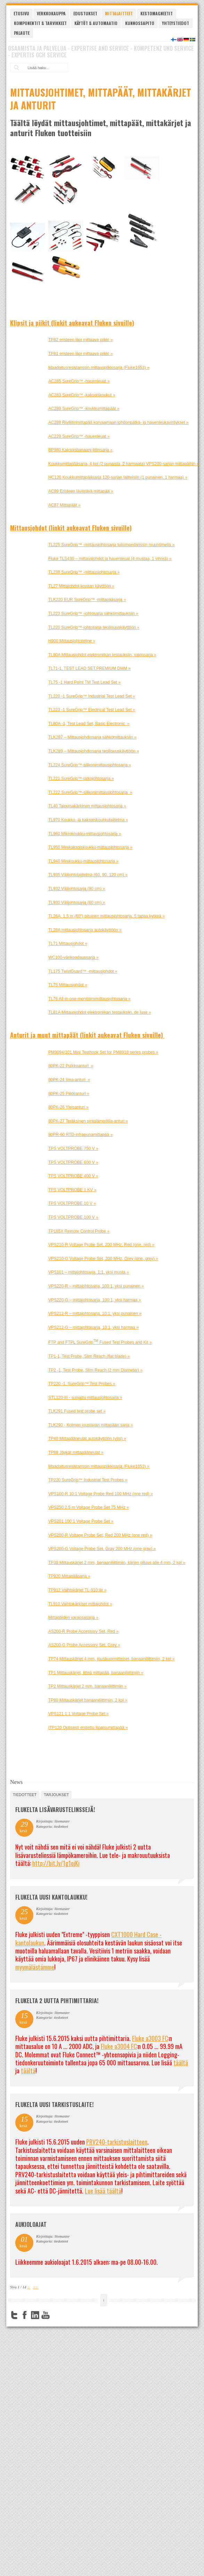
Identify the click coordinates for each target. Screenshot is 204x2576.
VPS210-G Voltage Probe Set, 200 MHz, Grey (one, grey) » (103, 1258)
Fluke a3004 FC (119, 2046)
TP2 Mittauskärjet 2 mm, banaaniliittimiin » (87, 1686)
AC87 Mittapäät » (64, 505)
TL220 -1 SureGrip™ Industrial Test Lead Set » (91, 696)
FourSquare (56, 2315)
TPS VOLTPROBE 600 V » (73, 1162)
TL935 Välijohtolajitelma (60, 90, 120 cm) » (88, 874)
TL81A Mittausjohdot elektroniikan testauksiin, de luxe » (99, 1012)
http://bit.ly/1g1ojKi (56, 1863)
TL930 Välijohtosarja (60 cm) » (76, 902)
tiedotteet (24, 1795)
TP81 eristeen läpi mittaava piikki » (80, 353)
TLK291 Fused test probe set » (77, 1411)
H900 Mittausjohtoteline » (71, 641)
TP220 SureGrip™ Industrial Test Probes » (87, 1480)
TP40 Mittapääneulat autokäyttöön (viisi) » (87, 1438)
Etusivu (21, 13)
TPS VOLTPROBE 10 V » (72, 1203)
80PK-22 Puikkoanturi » (70, 1065)
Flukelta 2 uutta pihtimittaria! (56, 2001)
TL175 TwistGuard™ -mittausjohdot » (82, 971)
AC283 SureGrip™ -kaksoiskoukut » (81, 395)
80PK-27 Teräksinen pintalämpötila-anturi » (88, 1121)
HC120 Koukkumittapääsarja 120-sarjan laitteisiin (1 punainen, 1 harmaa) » (117, 477)
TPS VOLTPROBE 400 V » (73, 1176)
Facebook (25, 2315)
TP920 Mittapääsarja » (69, 1576)
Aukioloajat (31, 2224)
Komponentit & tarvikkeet (40, 23)
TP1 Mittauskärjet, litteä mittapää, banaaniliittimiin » (95, 1672)
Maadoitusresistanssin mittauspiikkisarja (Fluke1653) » (98, 367)
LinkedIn (35, 2315)
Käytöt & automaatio (95, 23)
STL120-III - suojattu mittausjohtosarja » (85, 1397)
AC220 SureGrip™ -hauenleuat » (79, 436)
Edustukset (85, 13)
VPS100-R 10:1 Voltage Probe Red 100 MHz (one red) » (100, 1493)
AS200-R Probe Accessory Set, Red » (83, 1631)
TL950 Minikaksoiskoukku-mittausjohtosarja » (90, 847)
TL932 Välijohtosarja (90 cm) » (76, 888)
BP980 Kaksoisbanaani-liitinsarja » (80, 449)
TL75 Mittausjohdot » (67, 984)
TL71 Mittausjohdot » (67, 943)
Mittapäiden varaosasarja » (73, 1617)
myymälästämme (34, 1967)
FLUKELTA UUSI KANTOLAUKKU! (51, 1897)
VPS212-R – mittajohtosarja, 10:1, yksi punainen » (94, 1313)
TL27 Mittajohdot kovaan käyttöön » (81, 586)
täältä (180, 2062)
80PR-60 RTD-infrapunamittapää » (80, 1134)
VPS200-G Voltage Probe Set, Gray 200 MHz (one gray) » (102, 1548)
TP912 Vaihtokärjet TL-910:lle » (77, 1590)
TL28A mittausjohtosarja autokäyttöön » (85, 930)
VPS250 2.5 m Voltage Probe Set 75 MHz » (88, 1507)
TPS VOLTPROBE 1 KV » (72, 1189)
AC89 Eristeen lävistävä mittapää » (80, 491)
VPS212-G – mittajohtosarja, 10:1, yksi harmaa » (93, 1327)
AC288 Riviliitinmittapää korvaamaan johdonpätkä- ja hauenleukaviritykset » (118, 422)
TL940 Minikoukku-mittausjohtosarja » (83, 861)
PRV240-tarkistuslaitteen (116, 2141)
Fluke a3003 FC (150, 2038)
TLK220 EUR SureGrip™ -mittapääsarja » (87, 599)
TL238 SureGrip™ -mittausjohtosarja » (84, 572)
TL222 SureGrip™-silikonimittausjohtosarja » (90, 792)
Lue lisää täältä (103, 2190)
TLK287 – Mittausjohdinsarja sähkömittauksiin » (92, 737)
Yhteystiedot (175, 23)
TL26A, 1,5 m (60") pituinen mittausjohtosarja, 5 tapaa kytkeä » (106, 916)
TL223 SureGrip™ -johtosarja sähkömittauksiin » (93, 613)
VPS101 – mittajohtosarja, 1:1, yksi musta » (88, 1272)
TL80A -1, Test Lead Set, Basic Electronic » (89, 723)
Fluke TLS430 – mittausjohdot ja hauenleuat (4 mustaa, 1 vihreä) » (110, 558)
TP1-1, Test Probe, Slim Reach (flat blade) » (89, 1356)
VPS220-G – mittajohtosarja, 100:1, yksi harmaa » (94, 1300)
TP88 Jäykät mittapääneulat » (76, 1452)
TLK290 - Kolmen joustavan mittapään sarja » (90, 1425)
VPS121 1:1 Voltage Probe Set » (78, 1713)
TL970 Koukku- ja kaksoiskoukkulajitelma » (88, 819)
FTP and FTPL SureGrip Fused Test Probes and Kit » (100, 1342)
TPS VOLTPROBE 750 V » (73, 1148)
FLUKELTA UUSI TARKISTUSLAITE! (54, 2104)
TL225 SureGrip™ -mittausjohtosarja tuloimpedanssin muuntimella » (111, 544)
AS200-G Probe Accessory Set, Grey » (84, 1645)
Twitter (14, 2315)
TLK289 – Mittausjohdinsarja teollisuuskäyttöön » (93, 751)
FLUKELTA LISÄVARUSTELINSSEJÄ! (55, 1809)
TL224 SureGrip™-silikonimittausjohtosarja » (89, 765)
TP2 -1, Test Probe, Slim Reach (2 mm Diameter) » (95, 1370)
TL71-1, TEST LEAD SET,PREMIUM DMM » (89, 668)
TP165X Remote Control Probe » (78, 1231)
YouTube (45, 2315)
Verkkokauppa (51, 13)
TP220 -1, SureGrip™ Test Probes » (81, 1383)
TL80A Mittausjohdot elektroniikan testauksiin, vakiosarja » (102, 654)
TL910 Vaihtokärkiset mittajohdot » (80, 1604)
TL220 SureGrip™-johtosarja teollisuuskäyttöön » (93, 627)
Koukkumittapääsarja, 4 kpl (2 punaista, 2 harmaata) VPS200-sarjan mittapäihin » (123, 463)
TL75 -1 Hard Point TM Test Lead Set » (84, 682)
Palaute (22, 33)
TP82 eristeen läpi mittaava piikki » (80, 339)
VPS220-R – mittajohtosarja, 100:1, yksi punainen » (96, 1286)
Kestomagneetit (156, 13)
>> (35, 2287)
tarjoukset (56, 1795)
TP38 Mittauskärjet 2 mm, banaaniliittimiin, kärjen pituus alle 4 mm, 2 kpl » (116, 1562)
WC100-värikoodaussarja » (73, 957)
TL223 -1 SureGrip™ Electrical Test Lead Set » (91, 709)
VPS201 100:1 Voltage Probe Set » (80, 1521)
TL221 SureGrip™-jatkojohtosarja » (81, 778)
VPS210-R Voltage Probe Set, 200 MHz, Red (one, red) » (101, 1244)
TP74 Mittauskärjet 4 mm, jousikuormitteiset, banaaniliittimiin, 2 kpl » (111, 1658)
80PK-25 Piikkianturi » (68, 1093)
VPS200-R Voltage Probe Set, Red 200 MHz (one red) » (100, 1535)
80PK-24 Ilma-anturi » (69, 1079)
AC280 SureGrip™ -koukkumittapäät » (84, 408)
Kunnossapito (139, 23)
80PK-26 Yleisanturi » (68, 1107)
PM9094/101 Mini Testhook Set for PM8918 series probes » (103, 1052)
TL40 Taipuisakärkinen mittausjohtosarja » (87, 806)
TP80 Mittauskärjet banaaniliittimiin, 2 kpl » (87, 1700)
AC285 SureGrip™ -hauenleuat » (79, 381)
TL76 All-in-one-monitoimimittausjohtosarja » (89, 998)
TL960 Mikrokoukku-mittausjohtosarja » (84, 833)
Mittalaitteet (119, 13)
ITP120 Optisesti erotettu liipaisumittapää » (88, 1727)
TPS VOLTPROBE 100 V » (73, 1217)
